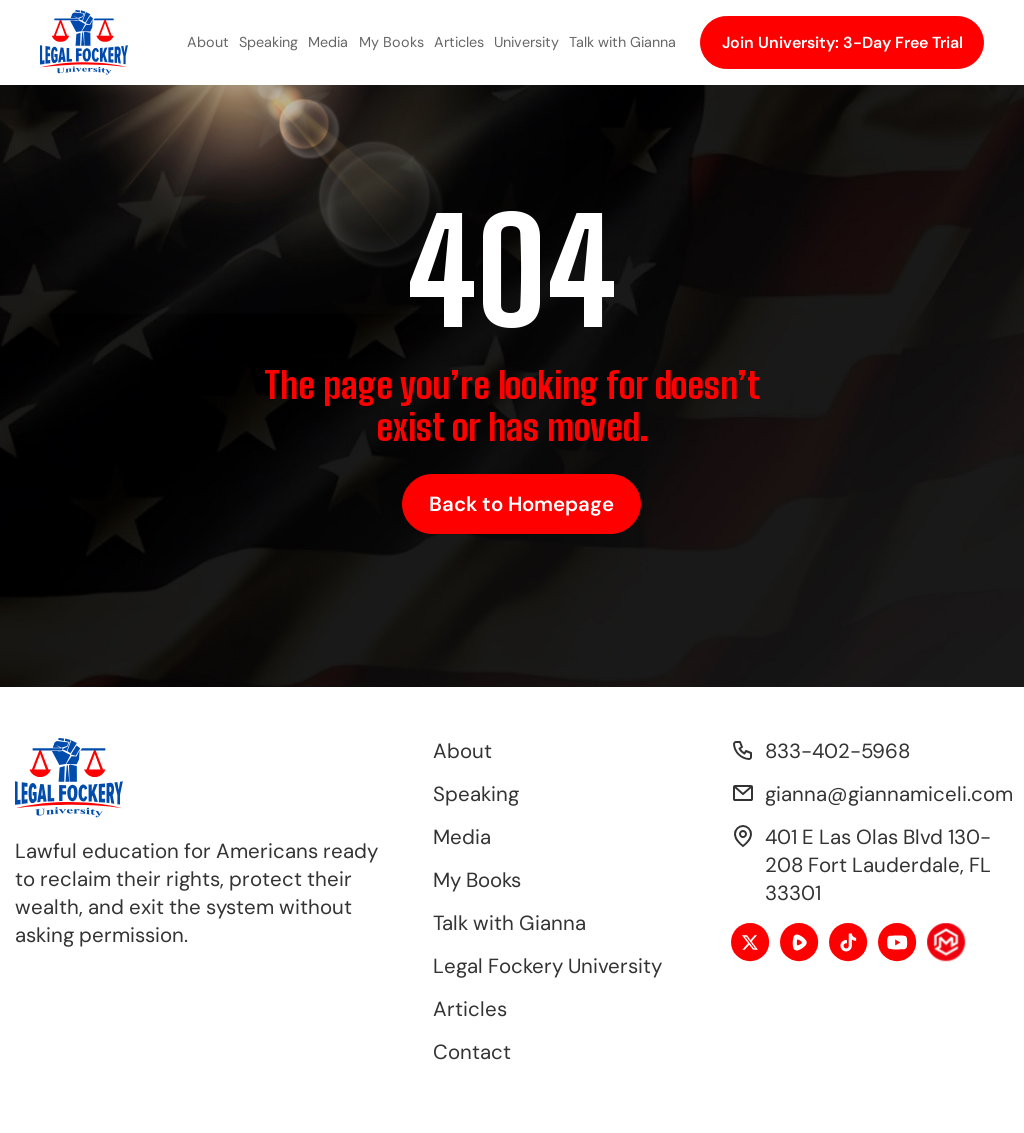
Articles (459, 42)
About (208, 42)
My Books (391, 42)
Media (328, 42)
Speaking (268, 42)
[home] (84, 42)
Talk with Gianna (622, 42)
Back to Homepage (521, 504)
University (526, 42)
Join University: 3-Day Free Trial (842, 42)
